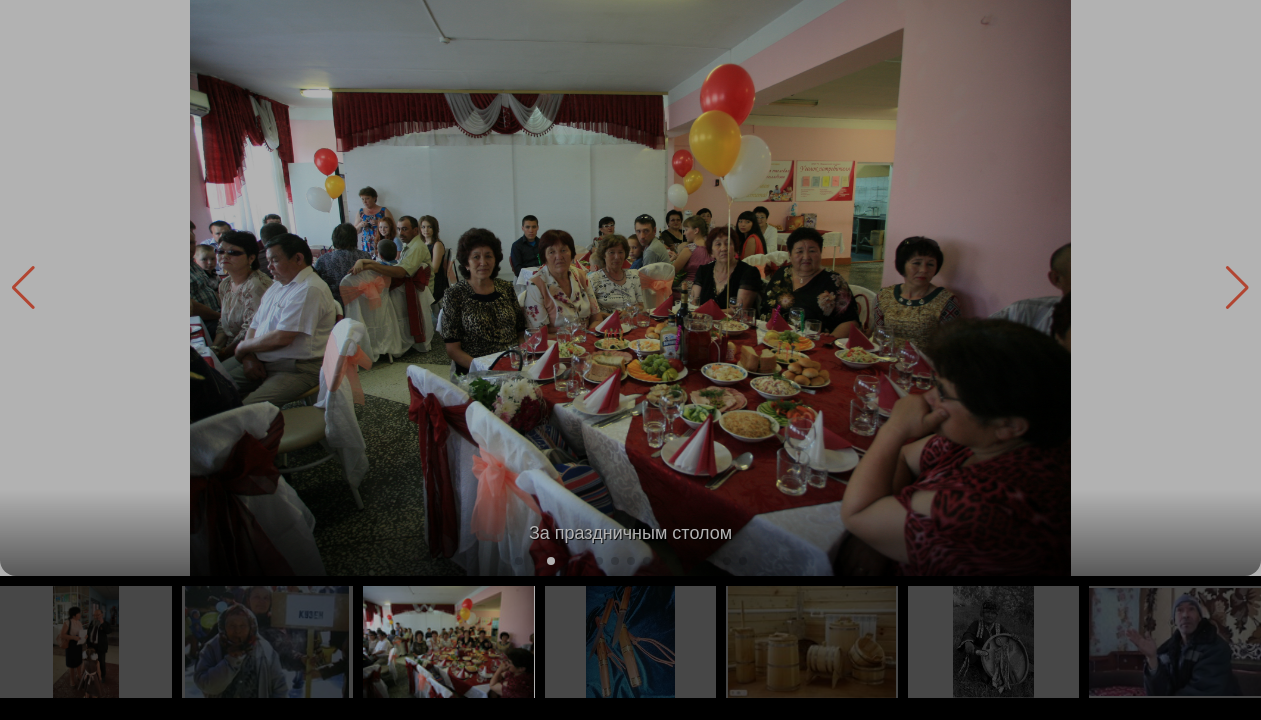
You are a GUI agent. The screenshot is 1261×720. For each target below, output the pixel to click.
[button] (1237, 288)
